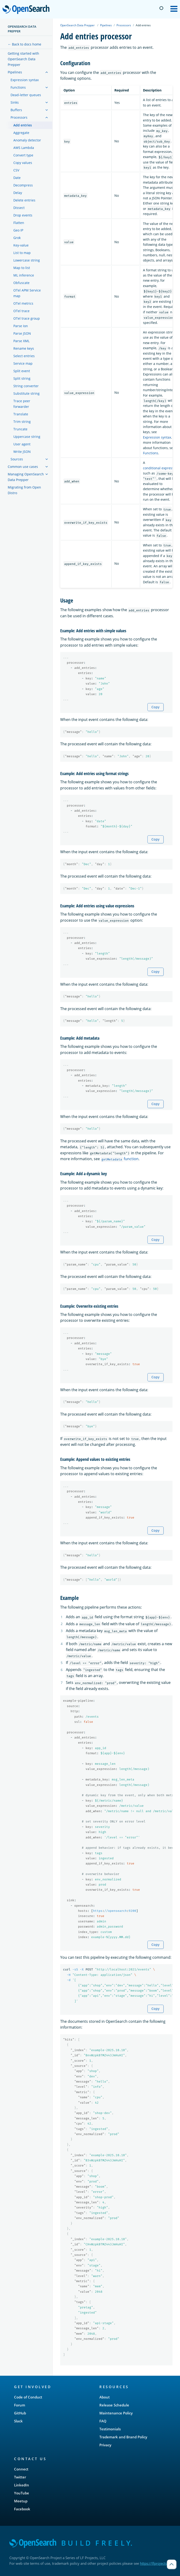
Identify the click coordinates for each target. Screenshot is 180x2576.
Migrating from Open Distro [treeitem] (24, 490)
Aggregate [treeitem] (21, 132)
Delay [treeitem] (17, 192)
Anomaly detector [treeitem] (27, 140)
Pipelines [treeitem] (15, 72)
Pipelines (106, 25)
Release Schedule (114, 2405)
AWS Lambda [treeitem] (23, 147)
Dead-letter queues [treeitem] (26, 95)
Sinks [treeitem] (15, 102)
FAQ (102, 2421)
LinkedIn (21, 2485)
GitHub (20, 2413)
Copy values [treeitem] (22, 162)
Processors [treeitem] (19, 117)
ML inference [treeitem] (23, 275)
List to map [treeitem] (22, 252)
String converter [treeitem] (26, 386)
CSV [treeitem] (16, 170)
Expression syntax (157, 437)
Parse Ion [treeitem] (20, 326)
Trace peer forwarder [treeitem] (21, 404)
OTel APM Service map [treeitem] (27, 293)
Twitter (20, 2477)
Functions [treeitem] (18, 87)
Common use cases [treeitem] (23, 466)
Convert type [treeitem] (23, 155)
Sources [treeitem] (17, 459)
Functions (150, 453)
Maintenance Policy (116, 2413)
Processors (123, 25)
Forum (19, 2405)
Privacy (105, 2445)
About (104, 2397)
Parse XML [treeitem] (21, 341)
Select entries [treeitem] (24, 356)
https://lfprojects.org (156, 2563)
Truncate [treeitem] (20, 429)
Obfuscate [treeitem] (21, 282)
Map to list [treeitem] (21, 267)
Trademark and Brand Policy (123, 2437)
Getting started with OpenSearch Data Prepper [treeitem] (23, 59)
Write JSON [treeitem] (22, 451)
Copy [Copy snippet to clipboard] (155, 707)
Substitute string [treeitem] (26, 393)
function (120, 1158)
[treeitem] (46, 72)
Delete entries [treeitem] (24, 200)
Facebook (22, 2509)
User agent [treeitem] (21, 444)
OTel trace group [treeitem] (26, 318)
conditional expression (161, 468)
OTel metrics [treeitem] (23, 303)
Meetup (20, 2501)
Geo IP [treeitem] (18, 230)
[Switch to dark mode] (161, 8)
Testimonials (110, 2429)
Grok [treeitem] (17, 237)
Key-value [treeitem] (21, 245)
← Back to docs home (24, 44)
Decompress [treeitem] (23, 185)
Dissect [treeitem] (19, 207)
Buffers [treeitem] (16, 110)
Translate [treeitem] (20, 414)
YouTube (21, 2493)
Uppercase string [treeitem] (26, 436)
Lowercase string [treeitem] (26, 260)
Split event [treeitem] (21, 371)
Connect (21, 2469)
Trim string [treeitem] (22, 421)
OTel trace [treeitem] (21, 311)
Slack (18, 2421)
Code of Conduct (28, 2397)
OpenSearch (27, 10)
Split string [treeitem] (21, 378)
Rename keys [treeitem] (23, 348)
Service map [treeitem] (23, 363)
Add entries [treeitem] (22, 125)
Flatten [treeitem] (18, 222)
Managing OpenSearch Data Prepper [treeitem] (26, 477)
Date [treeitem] (17, 177)
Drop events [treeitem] (22, 215)
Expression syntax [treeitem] (25, 80)
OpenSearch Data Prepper (22, 28)
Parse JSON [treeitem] (22, 333)
